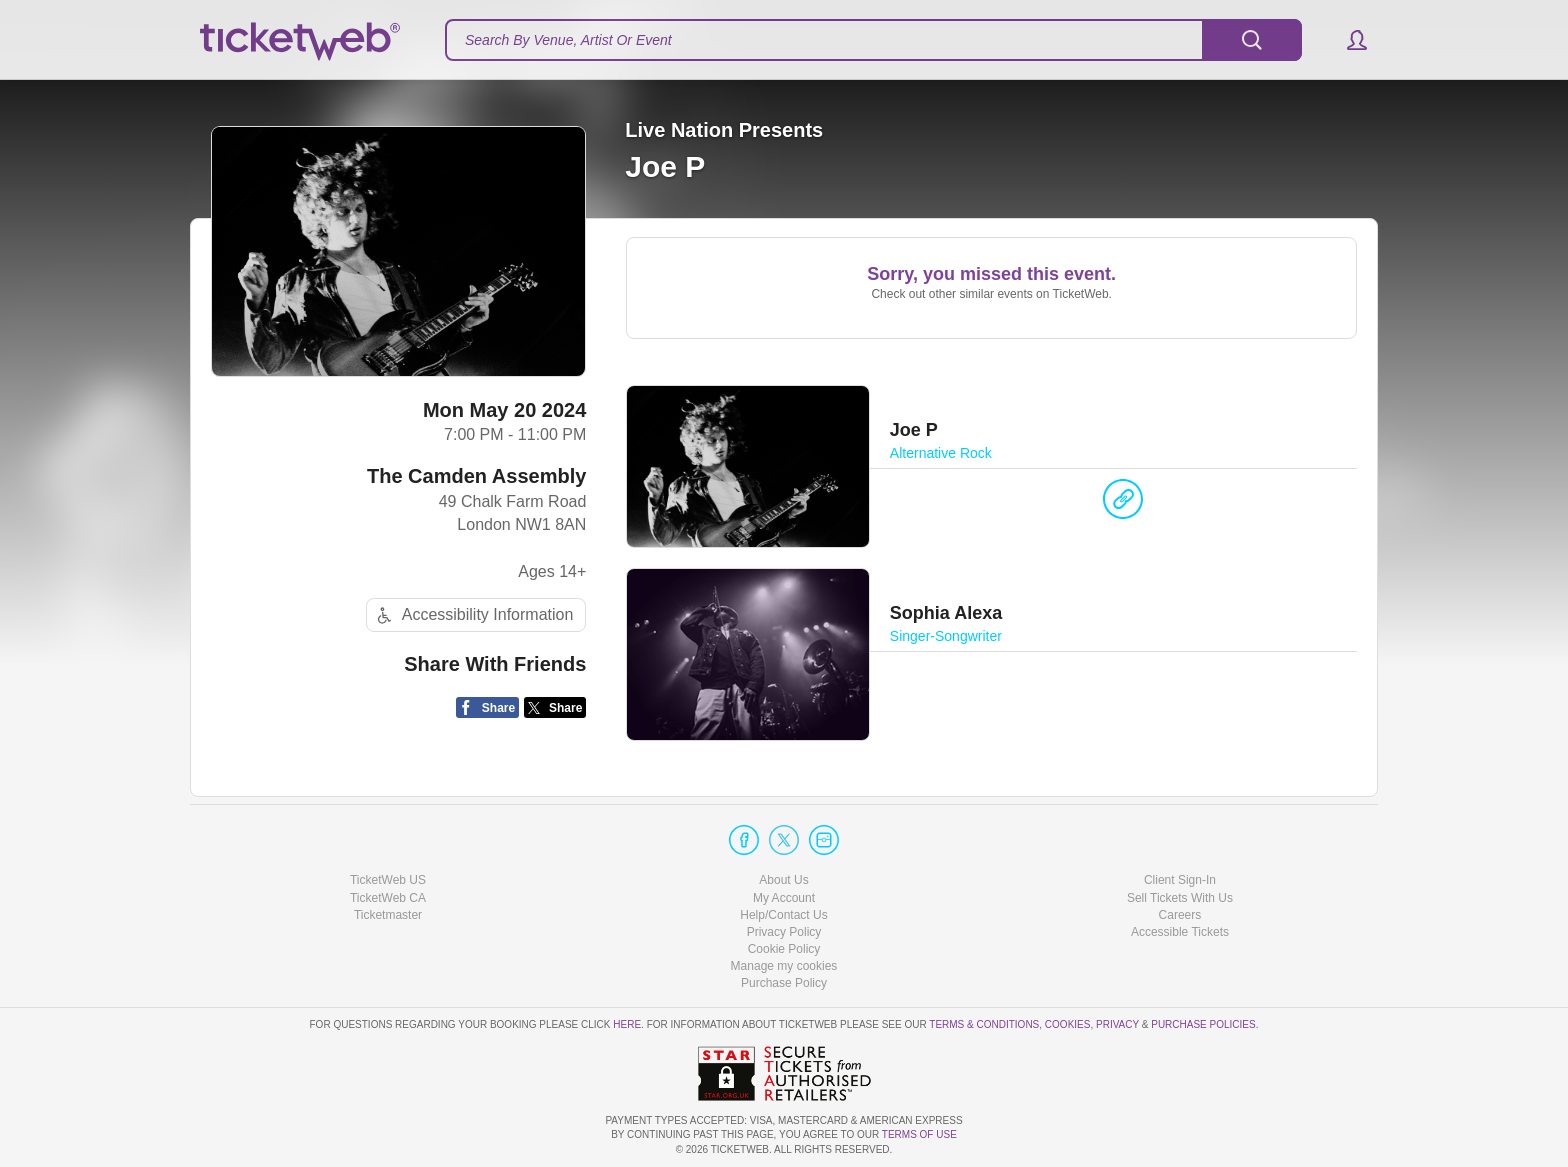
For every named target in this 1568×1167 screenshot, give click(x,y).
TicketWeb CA (388, 898)
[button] (1347, 40)
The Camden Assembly (476, 476)
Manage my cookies (784, 966)
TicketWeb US (388, 880)
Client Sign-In (1180, 880)
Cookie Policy (784, 949)
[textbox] (873, 40)
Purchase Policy (784, 983)
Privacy (1117, 1024)
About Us (783, 880)
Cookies (1068, 1024)
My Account (784, 898)
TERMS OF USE (919, 1134)
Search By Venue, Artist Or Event (568, 40)
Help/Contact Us (783, 915)
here (627, 1024)
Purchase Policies (1203, 1024)
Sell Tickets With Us (1180, 898)
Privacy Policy (784, 932)
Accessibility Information (473, 615)
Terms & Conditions (984, 1024)
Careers (1180, 915)
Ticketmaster (388, 915)
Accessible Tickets (1180, 932)
